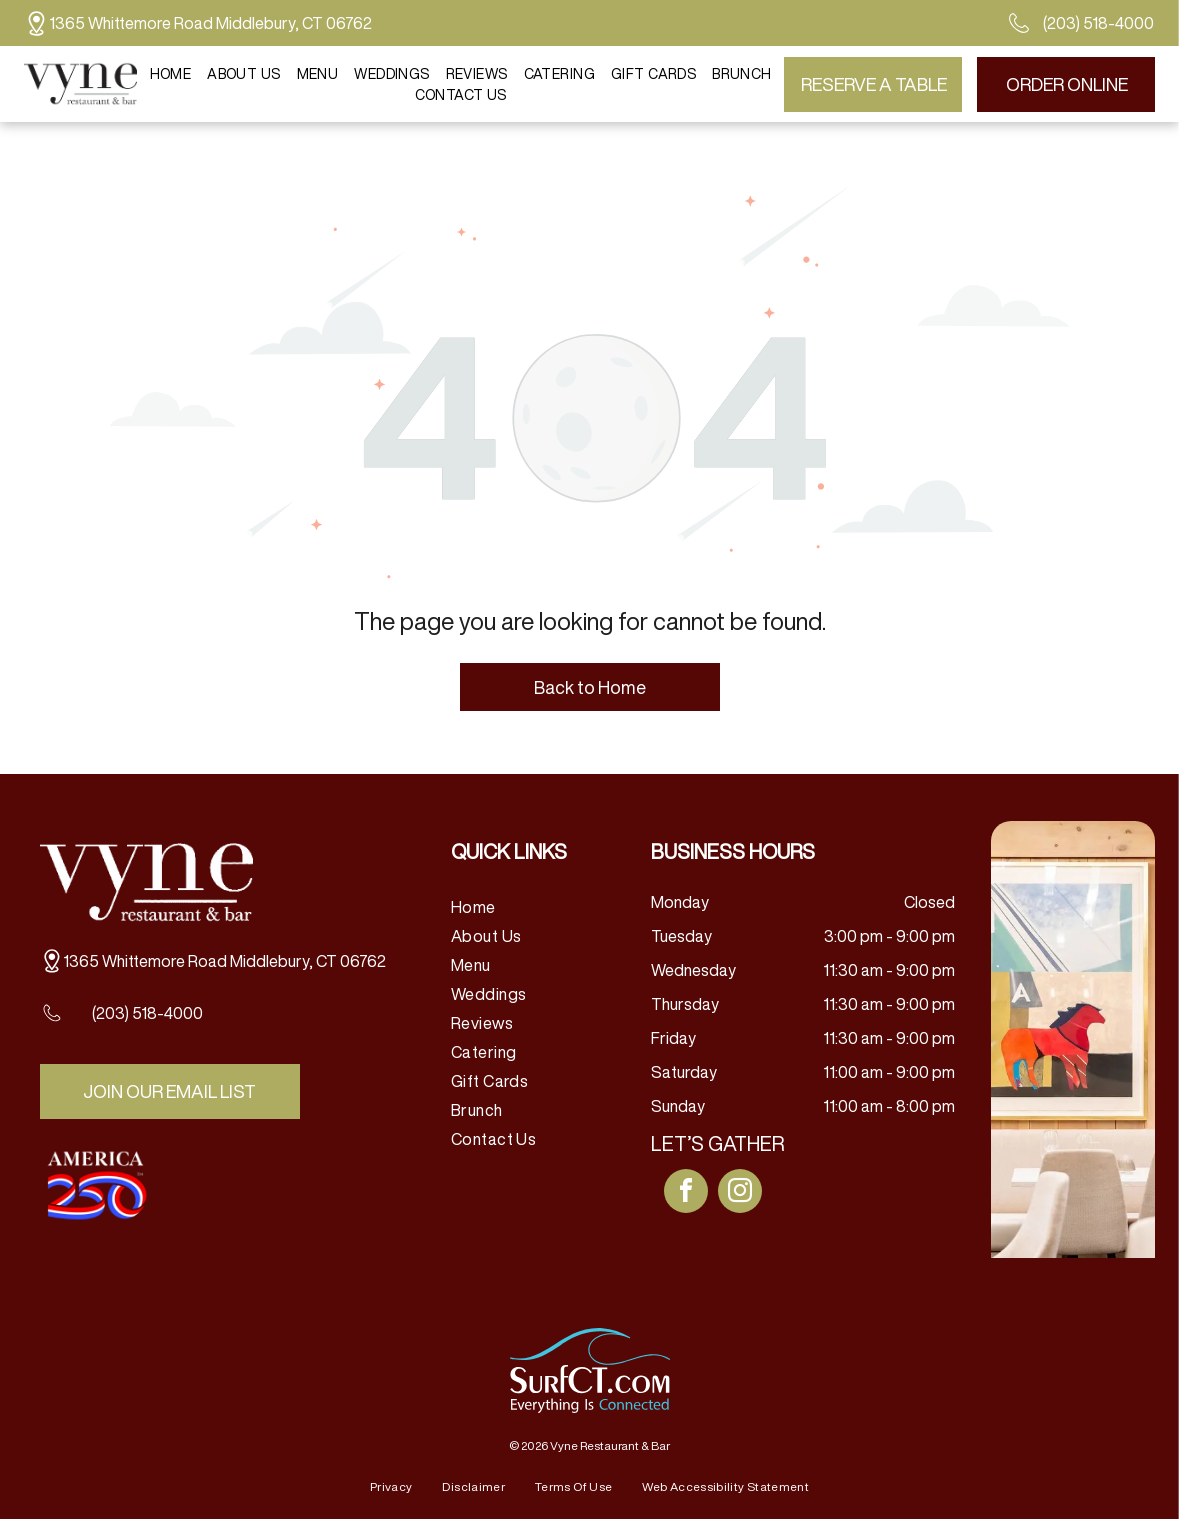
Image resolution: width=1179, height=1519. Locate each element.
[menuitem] (171, 73)
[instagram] (740, 1193)
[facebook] (686, 1193)
